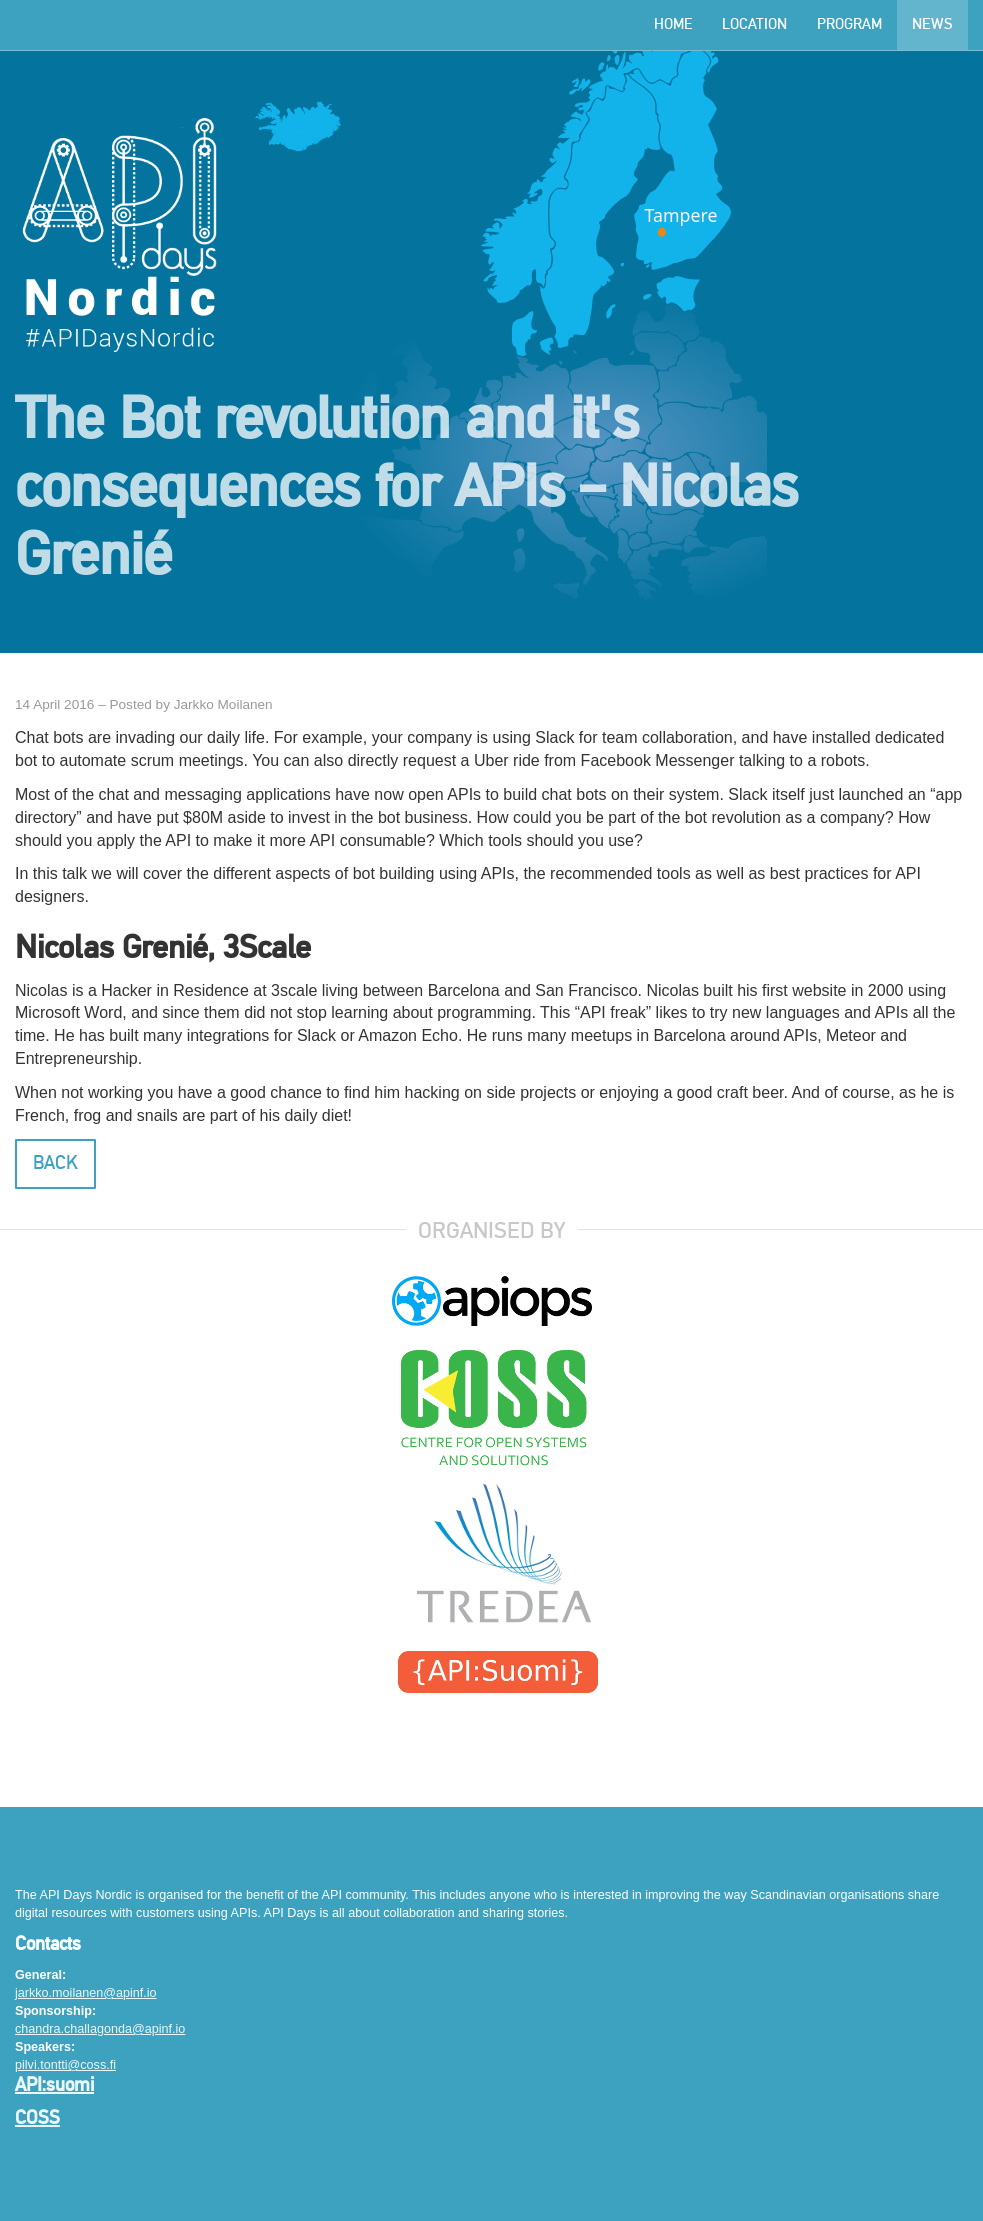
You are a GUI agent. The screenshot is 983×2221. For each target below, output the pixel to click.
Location (754, 25)
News (932, 25)
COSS (37, 2119)
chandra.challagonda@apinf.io (100, 2029)
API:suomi (54, 2086)
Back (55, 1164)
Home (673, 25)
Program (849, 25)
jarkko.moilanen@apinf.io (86, 1993)
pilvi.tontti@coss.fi (65, 2065)
